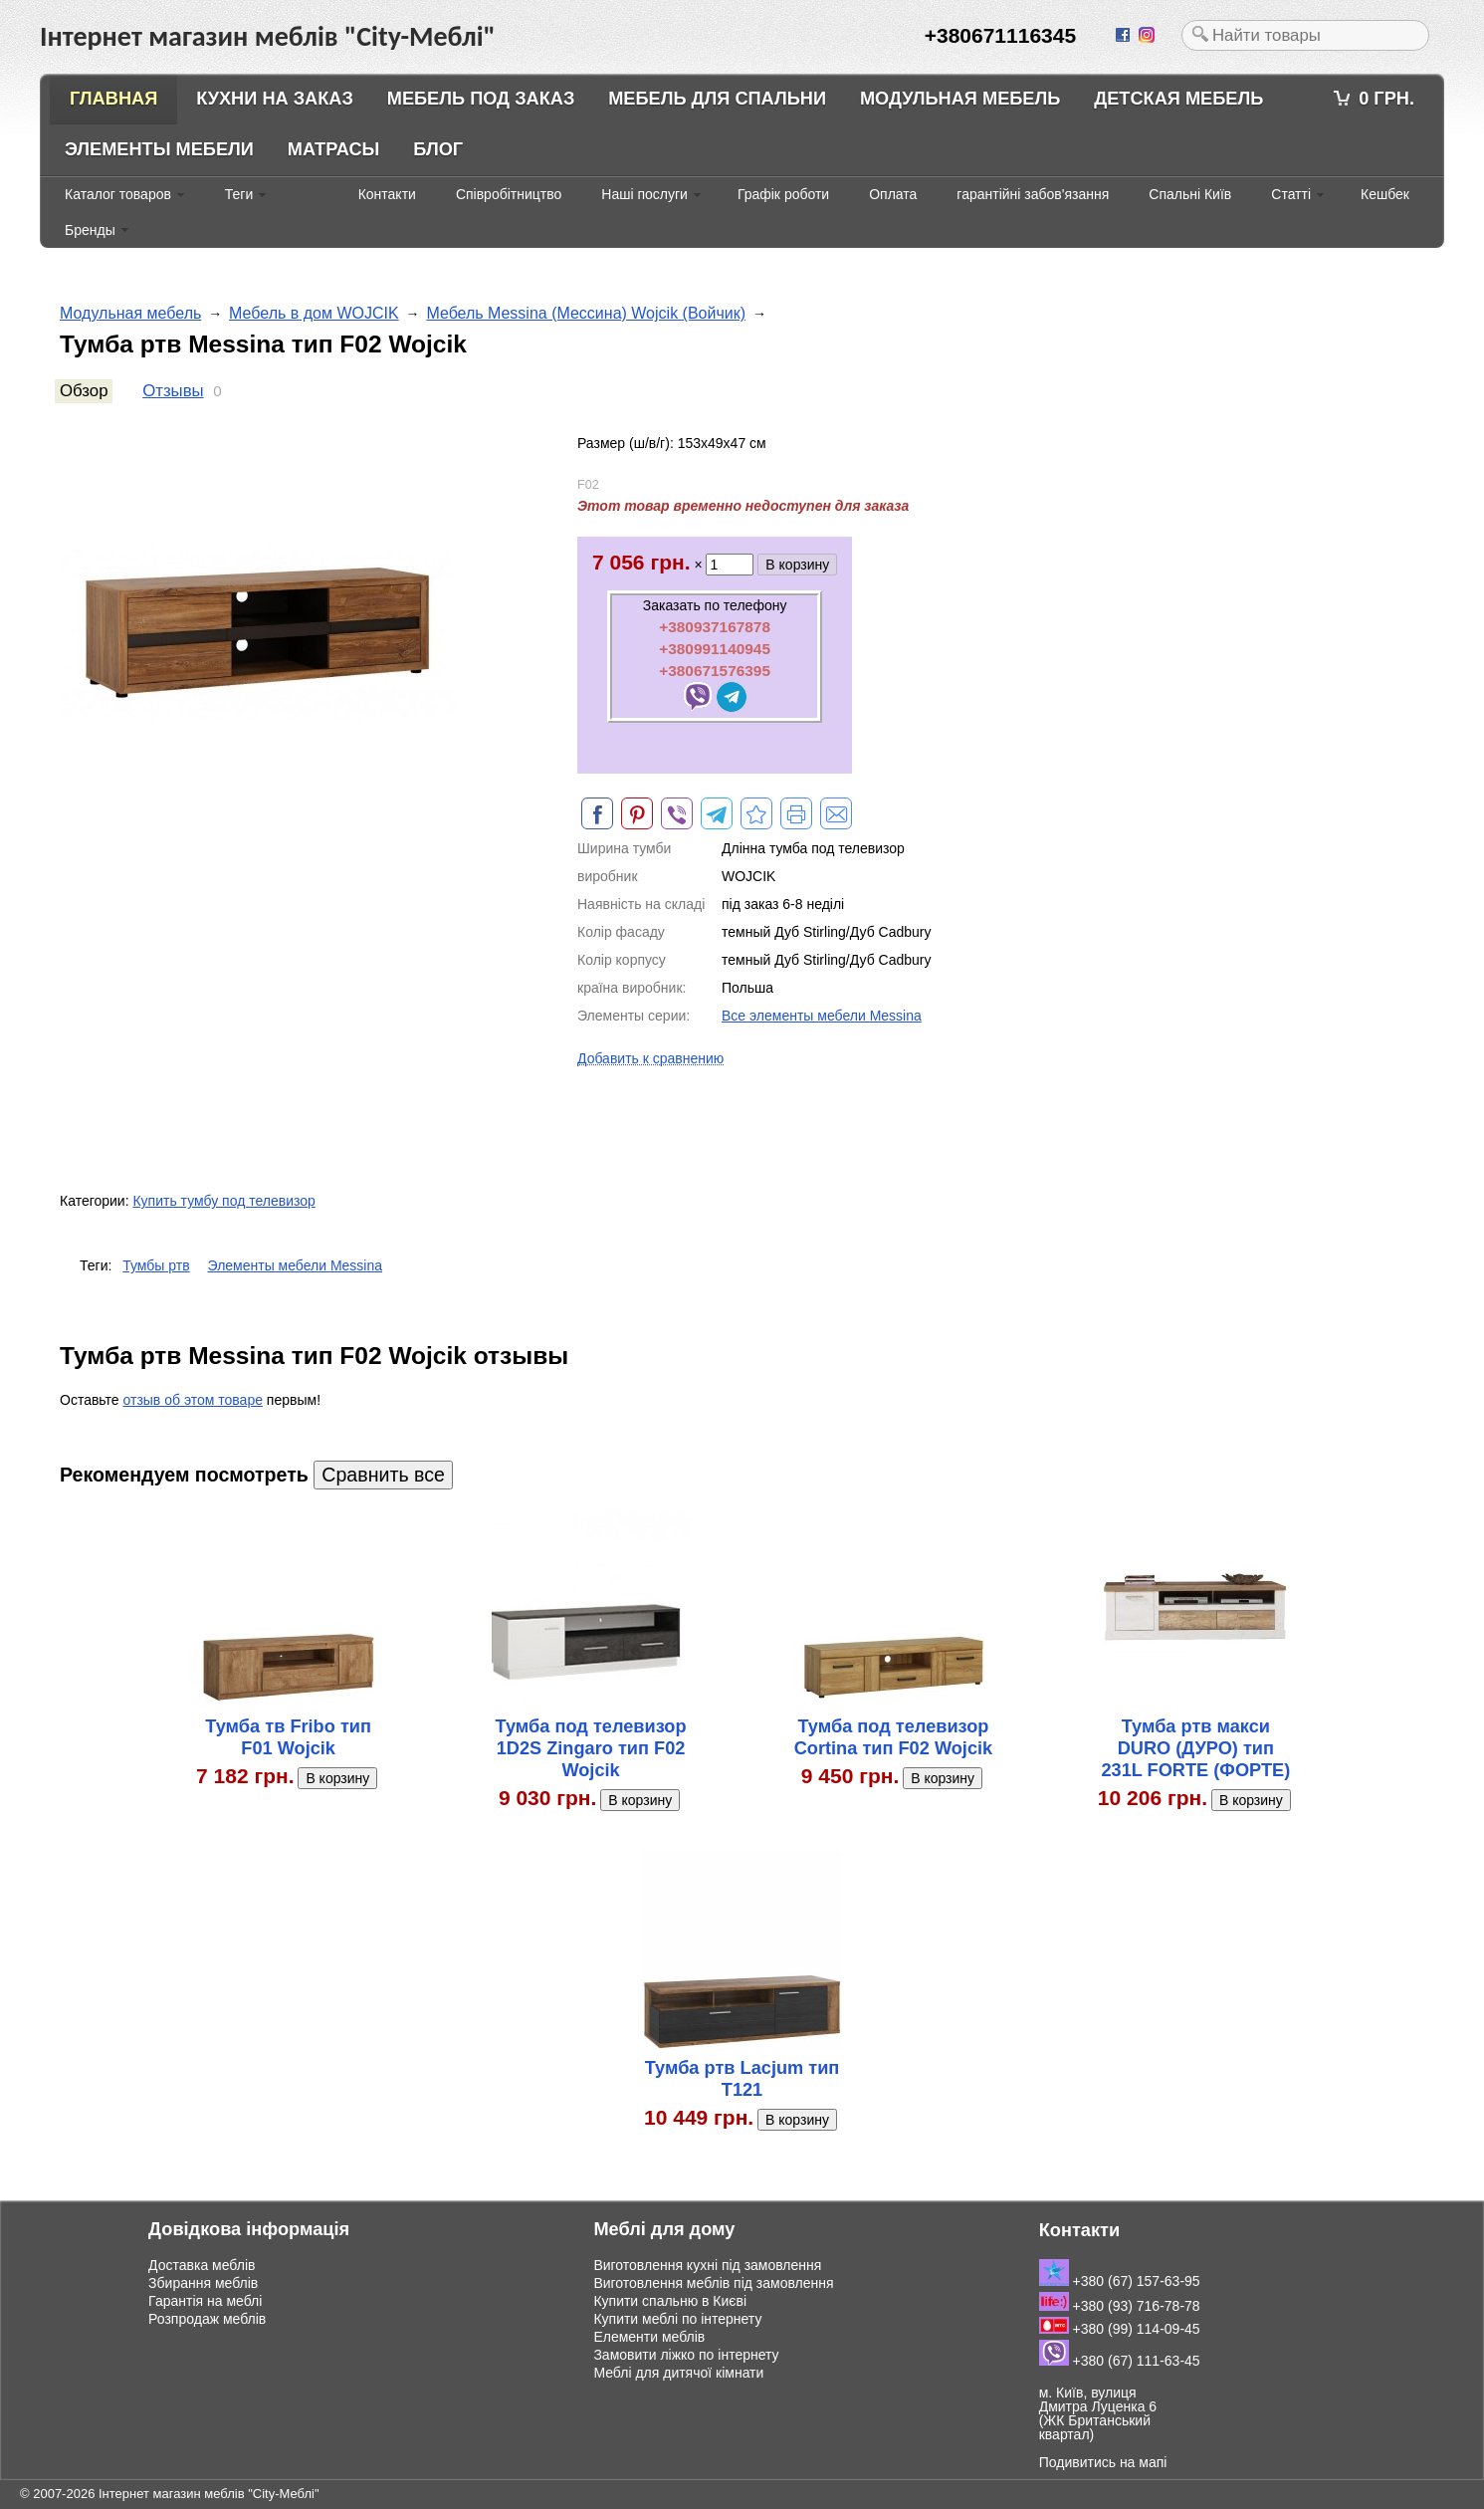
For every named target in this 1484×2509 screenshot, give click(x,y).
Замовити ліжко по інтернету (685, 2355)
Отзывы (172, 390)
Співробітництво (508, 194)
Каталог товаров (118, 194)
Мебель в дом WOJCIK (314, 313)
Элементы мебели (159, 149)
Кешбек (1385, 194)
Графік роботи (783, 194)
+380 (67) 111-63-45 (1119, 2361)
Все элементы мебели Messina (822, 1016)
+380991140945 (714, 648)
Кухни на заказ (274, 99)
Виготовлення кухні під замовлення (707, 2265)
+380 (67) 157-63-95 (1119, 2281)
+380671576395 (714, 670)
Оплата (893, 194)
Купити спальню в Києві (669, 2301)
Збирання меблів (203, 2283)
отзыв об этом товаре (193, 1400)
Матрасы (334, 149)
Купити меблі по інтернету (677, 2319)
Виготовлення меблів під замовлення (713, 2283)
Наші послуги (644, 194)
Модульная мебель (960, 99)
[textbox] (1305, 35)
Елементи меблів (649, 2337)
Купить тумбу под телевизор (223, 1201)
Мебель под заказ (481, 99)
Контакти (387, 194)
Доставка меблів (201, 2265)
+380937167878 (714, 626)
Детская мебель (1178, 99)
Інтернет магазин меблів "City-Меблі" (209, 2493)
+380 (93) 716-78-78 (1119, 2306)
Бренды (90, 230)
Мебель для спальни (717, 99)
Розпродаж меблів (207, 2319)
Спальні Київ (1190, 194)
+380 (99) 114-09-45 (1119, 2329)
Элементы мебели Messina (295, 1265)
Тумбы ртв (155, 1265)
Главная (113, 99)
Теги (239, 194)
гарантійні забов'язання (1032, 194)
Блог (438, 149)
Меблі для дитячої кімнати (678, 2373)
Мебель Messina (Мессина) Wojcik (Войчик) (585, 313)
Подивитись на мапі (1103, 2462)
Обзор (83, 390)
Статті (1291, 194)
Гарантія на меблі (205, 2301)
